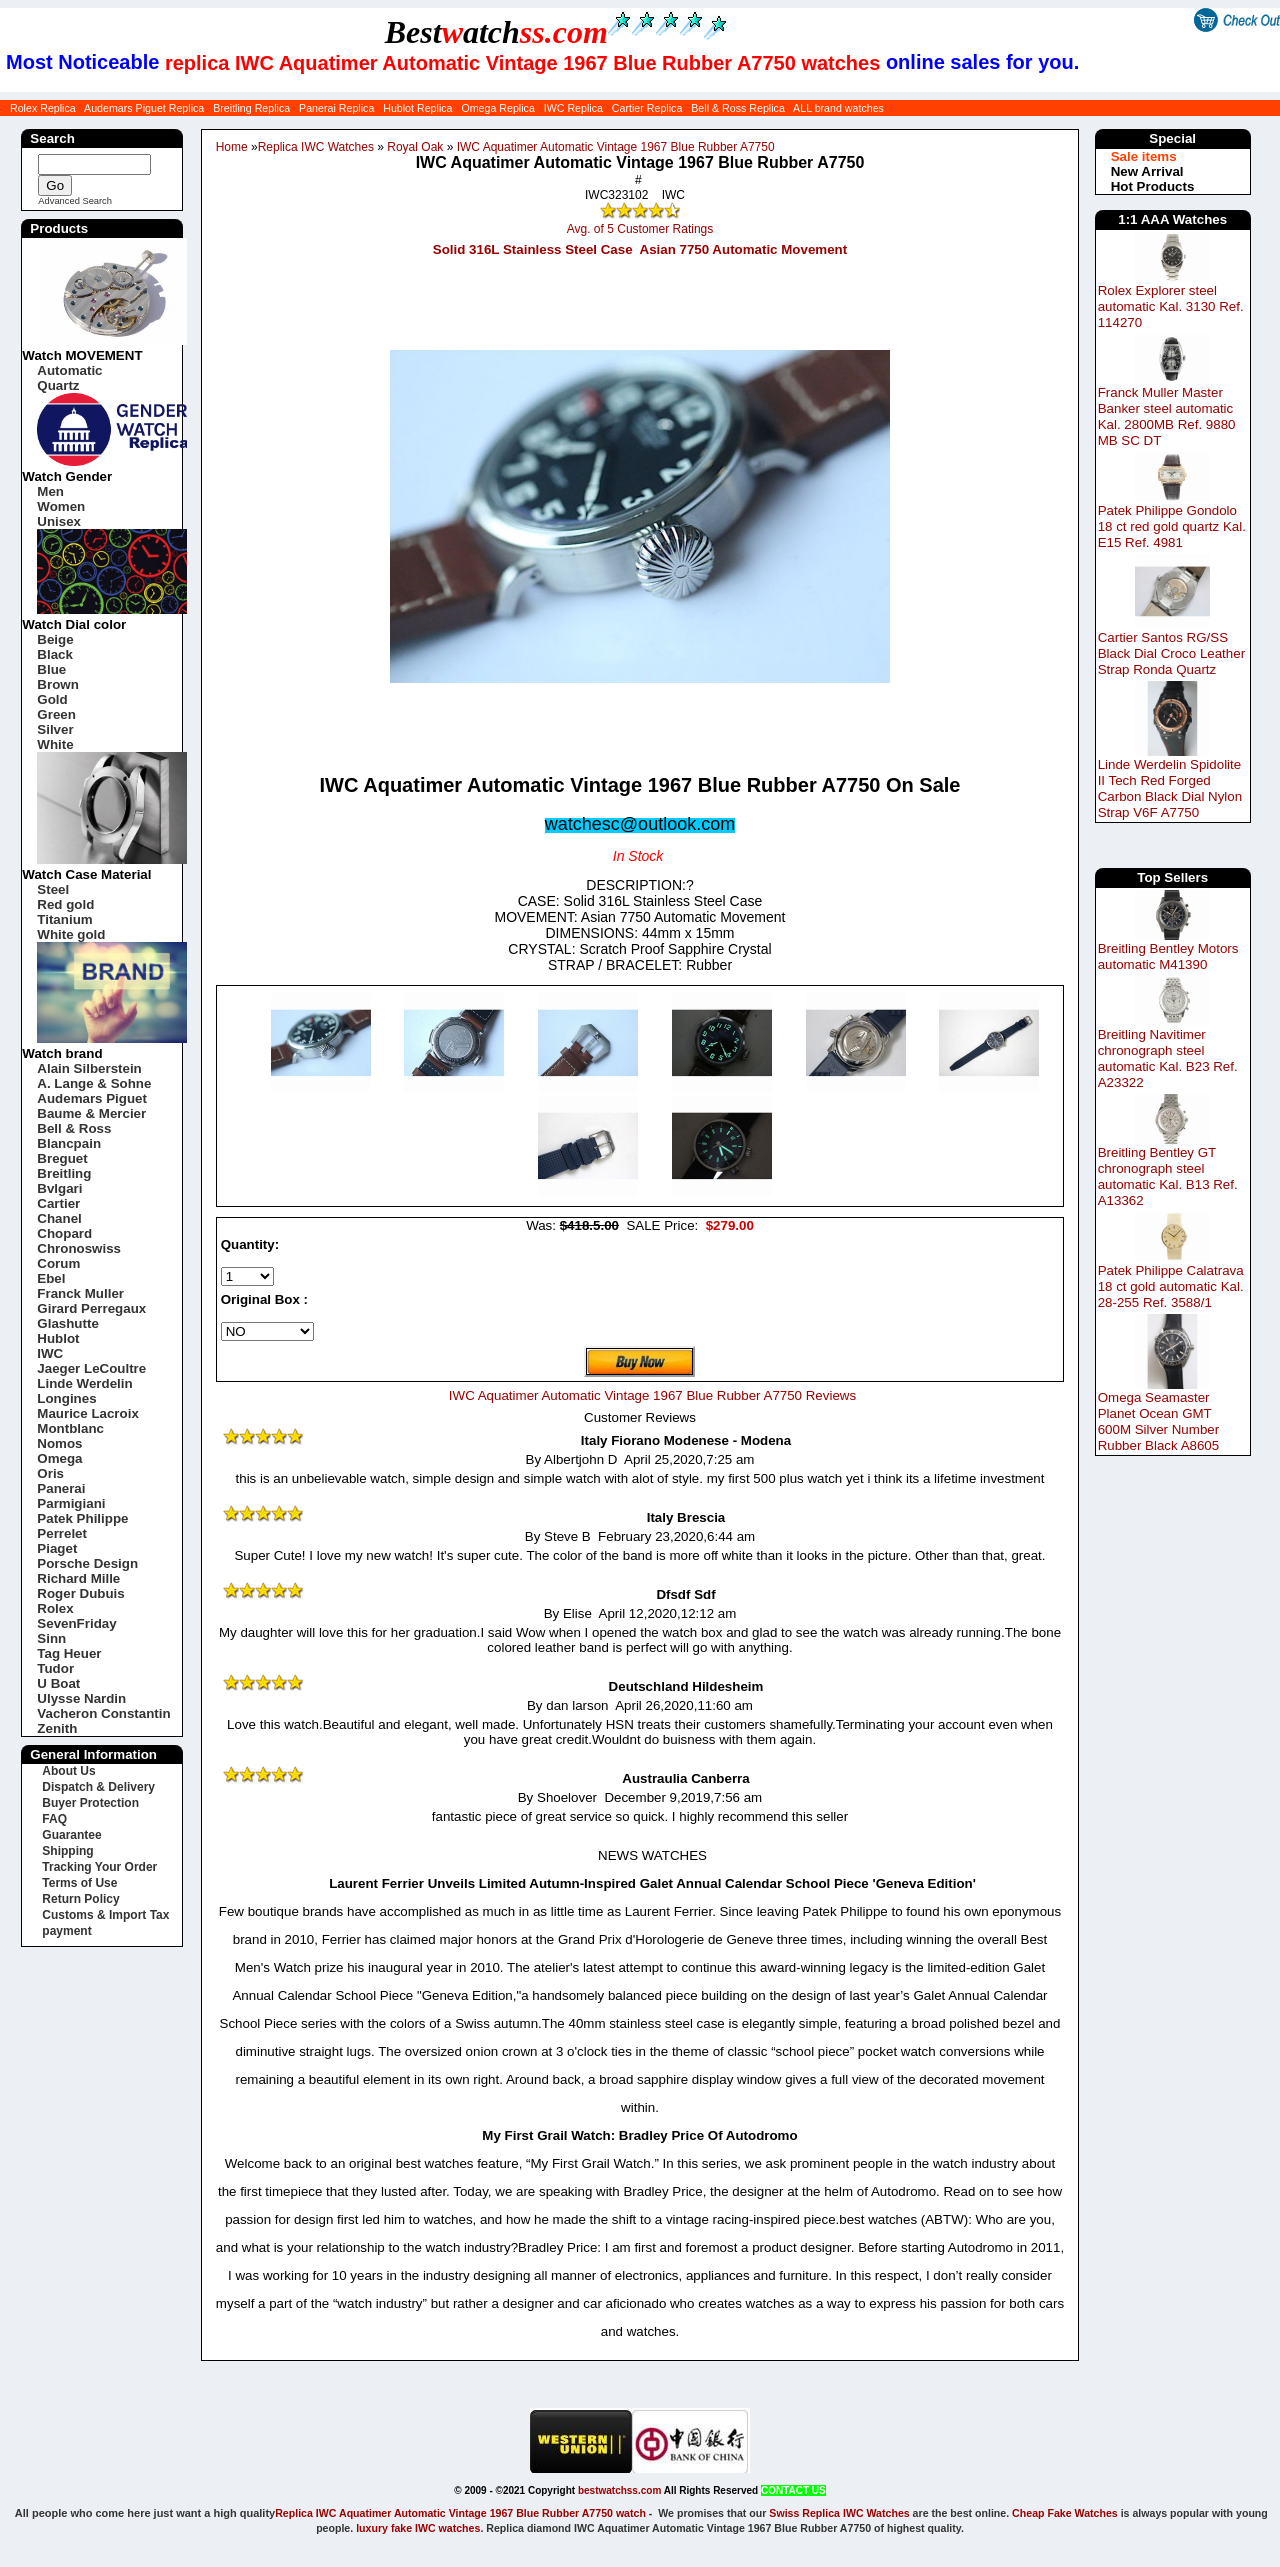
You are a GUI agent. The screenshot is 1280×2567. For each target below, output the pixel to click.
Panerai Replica (336, 108)
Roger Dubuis (80, 1593)
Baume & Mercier (91, 1113)
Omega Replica (497, 108)
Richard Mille (78, 1578)
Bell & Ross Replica (738, 108)
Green (56, 714)
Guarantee (71, 1835)
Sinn (51, 1638)
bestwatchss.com (619, 2490)
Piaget (57, 1548)
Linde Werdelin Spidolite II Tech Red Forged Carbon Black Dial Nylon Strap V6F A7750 (1170, 788)
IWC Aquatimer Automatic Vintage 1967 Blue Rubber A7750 (616, 147)
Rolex (55, 1608)
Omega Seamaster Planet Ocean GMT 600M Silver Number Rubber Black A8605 (1159, 1421)
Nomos (59, 1443)
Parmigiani (71, 1503)
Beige (55, 639)
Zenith (57, 1728)
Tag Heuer (69, 1653)
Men (50, 491)
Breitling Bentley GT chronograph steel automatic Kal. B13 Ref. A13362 (1168, 1176)
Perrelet (62, 1533)
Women (61, 506)
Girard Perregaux (91, 1308)
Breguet (62, 1158)
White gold (71, 934)
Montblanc (70, 1428)
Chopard (64, 1233)
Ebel (51, 1278)
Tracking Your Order (99, 1867)
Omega (59, 1458)
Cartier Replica (647, 108)
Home (232, 147)
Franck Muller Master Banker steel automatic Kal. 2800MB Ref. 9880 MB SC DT (1167, 416)
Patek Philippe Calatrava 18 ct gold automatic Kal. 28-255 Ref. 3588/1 (1171, 1286)
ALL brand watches (838, 108)
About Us (68, 1771)
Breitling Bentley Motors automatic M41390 (1168, 956)
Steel (53, 889)
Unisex (59, 521)
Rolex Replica (43, 108)
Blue (51, 669)
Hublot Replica (417, 108)
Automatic (69, 370)
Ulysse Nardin (81, 1698)
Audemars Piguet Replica (144, 108)
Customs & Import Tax (105, 1915)
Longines (66, 1398)
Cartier (58, 1203)
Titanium (64, 919)
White (55, 744)
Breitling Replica (251, 108)
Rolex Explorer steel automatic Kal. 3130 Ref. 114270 (1171, 306)
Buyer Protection (90, 1803)
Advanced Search (75, 201)
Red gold (65, 904)
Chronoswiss (79, 1248)
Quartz (58, 385)
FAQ (54, 1819)
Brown (57, 684)
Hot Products (1153, 186)
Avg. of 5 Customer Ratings (640, 229)
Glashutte (67, 1323)
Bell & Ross (74, 1128)
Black (55, 654)
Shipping (67, 1851)
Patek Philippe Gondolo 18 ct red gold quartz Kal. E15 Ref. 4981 (1172, 526)
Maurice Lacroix (87, 1413)
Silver (55, 729)
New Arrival (1147, 171)
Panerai (61, 1488)
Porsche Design (87, 1563)
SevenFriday (76, 1623)
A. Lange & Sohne (94, 1083)
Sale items (1144, 156)
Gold (52, 699)
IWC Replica (573, 108)
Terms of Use (79, 1883)
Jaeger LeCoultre (91, 1368)
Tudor (55, 1668)
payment (66, 1931)
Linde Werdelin (84, 1383)
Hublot (58, 1338)
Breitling (64, 1173)
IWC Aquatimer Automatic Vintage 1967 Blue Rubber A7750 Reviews (652, 1395)
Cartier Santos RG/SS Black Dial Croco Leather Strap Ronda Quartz (1171, 653)
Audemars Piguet (92, 1098)
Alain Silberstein (89, 1068)
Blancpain (69, 1143)
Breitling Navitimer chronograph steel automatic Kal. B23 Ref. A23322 (1168, 1058)
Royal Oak (415, 147)
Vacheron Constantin (103, 1713)
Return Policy (80, 1899)
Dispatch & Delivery (98, 1787)
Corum (58, 1263)
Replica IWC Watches (316, 147)
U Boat (58, 1683)
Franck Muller (80, 1293)
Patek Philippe (82, 1518)
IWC (50, 1353)
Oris (50, 1473)
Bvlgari (59, 1188)
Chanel (59, 1218)
